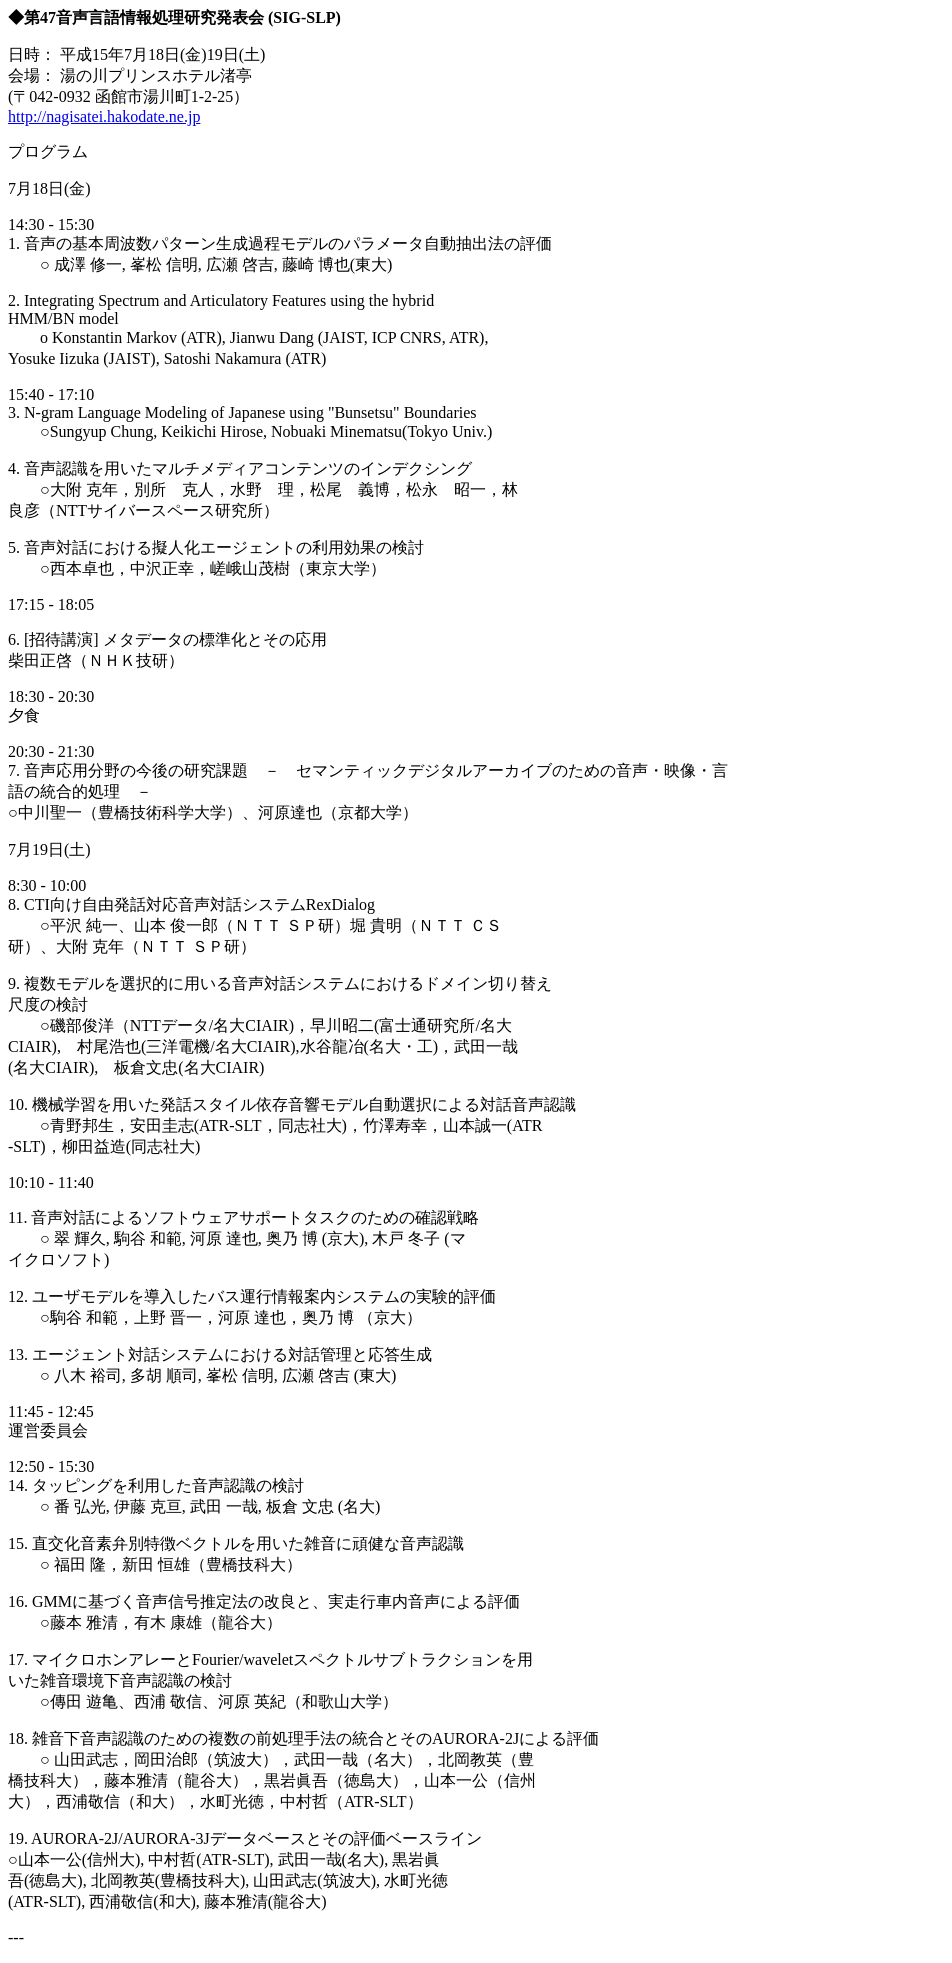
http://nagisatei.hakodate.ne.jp (104, 116)
